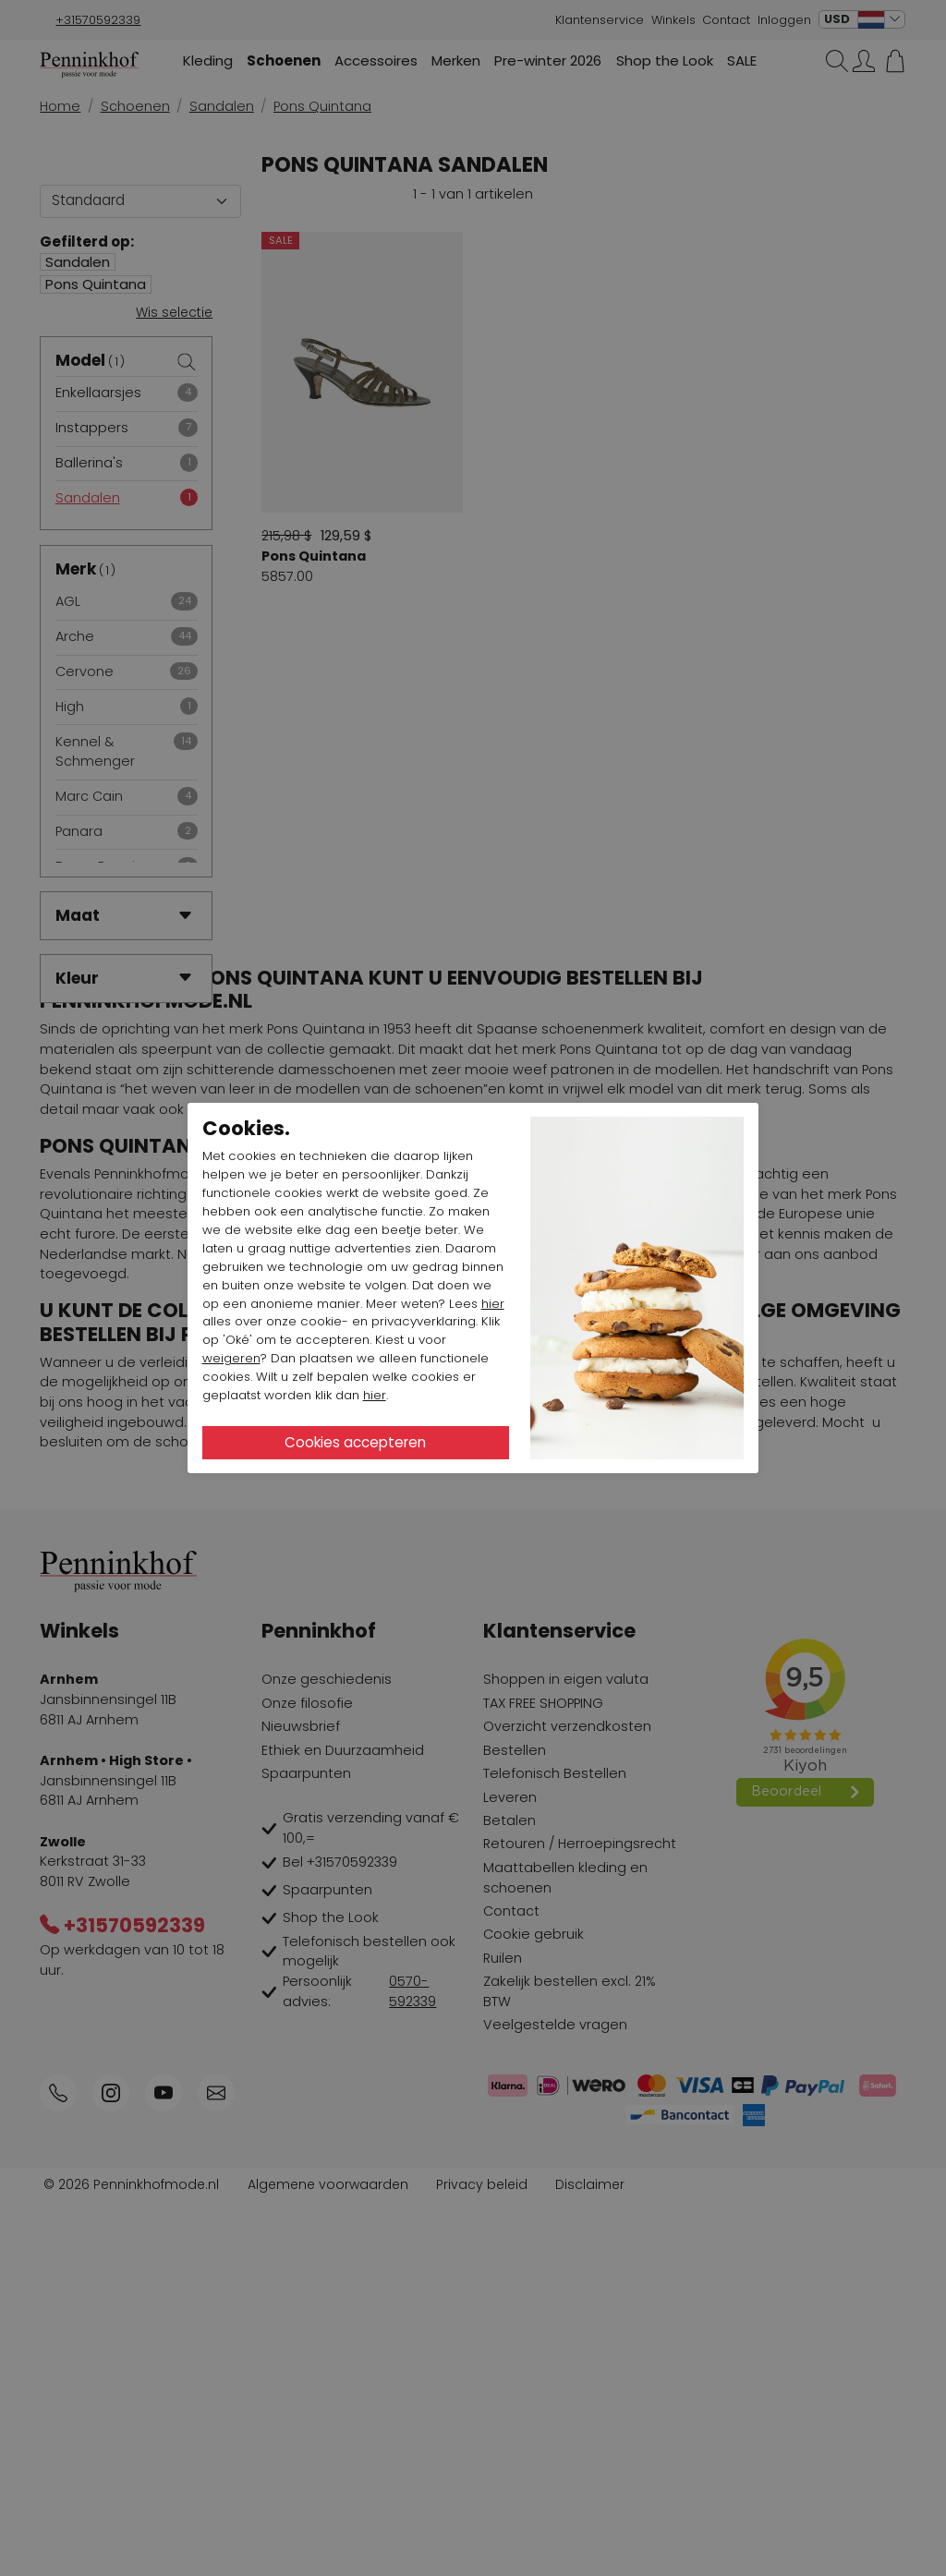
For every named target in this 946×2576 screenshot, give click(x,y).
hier (492, 1303)
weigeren (231, 1358)
